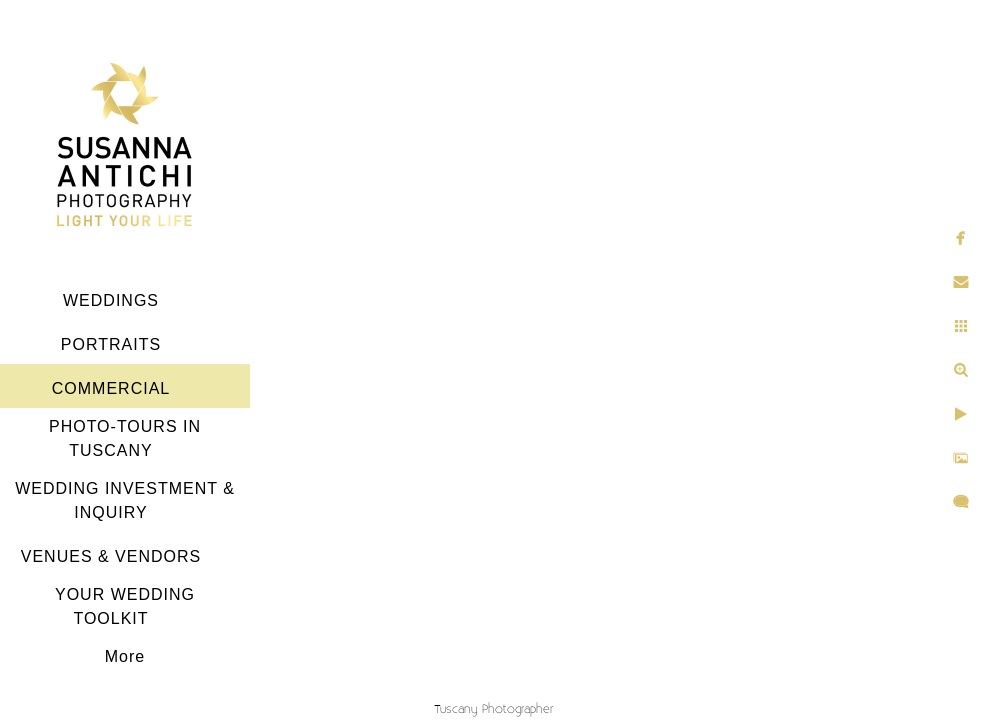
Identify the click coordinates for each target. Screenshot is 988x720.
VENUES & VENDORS (111, 556)
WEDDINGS (111, 300)
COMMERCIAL (111, 388)
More (125, 656)
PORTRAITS (111, 344)
